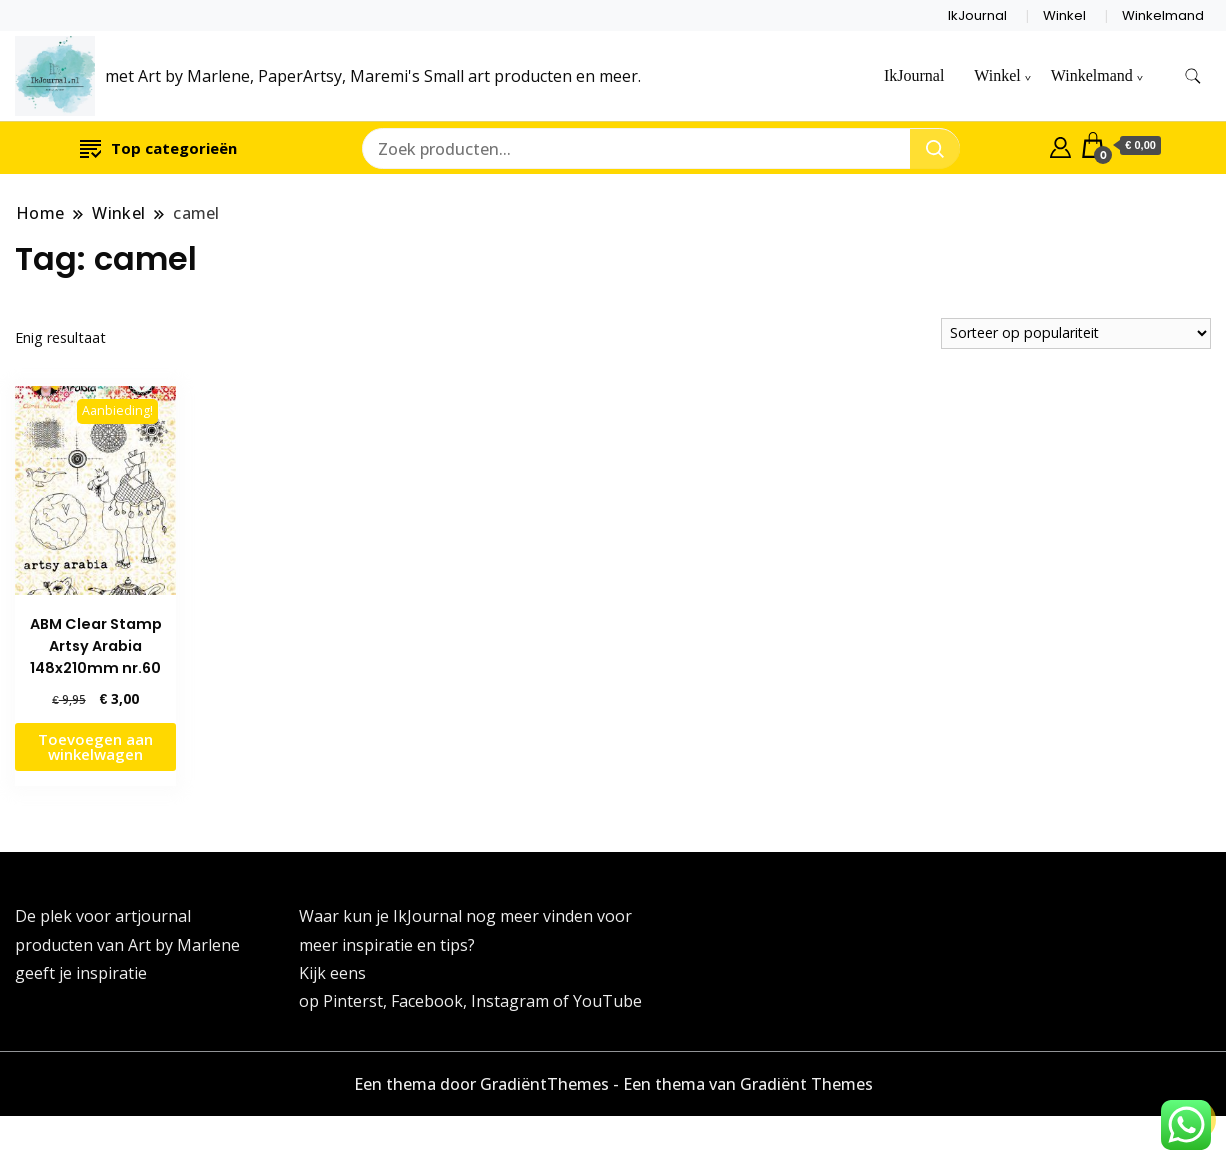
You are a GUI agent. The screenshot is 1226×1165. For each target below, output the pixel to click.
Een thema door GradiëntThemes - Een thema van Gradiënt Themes (613, 1084)
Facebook (427, 1001)
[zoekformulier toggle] (1193, 76)
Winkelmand (1163, 15)
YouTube (607, 1001)
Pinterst (353, 1001)
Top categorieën (158, 147)
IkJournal (977, 15)
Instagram (512, 1001)
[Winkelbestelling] (1076, 333)
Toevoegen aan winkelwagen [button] (95, 746)
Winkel (1064, 15)
